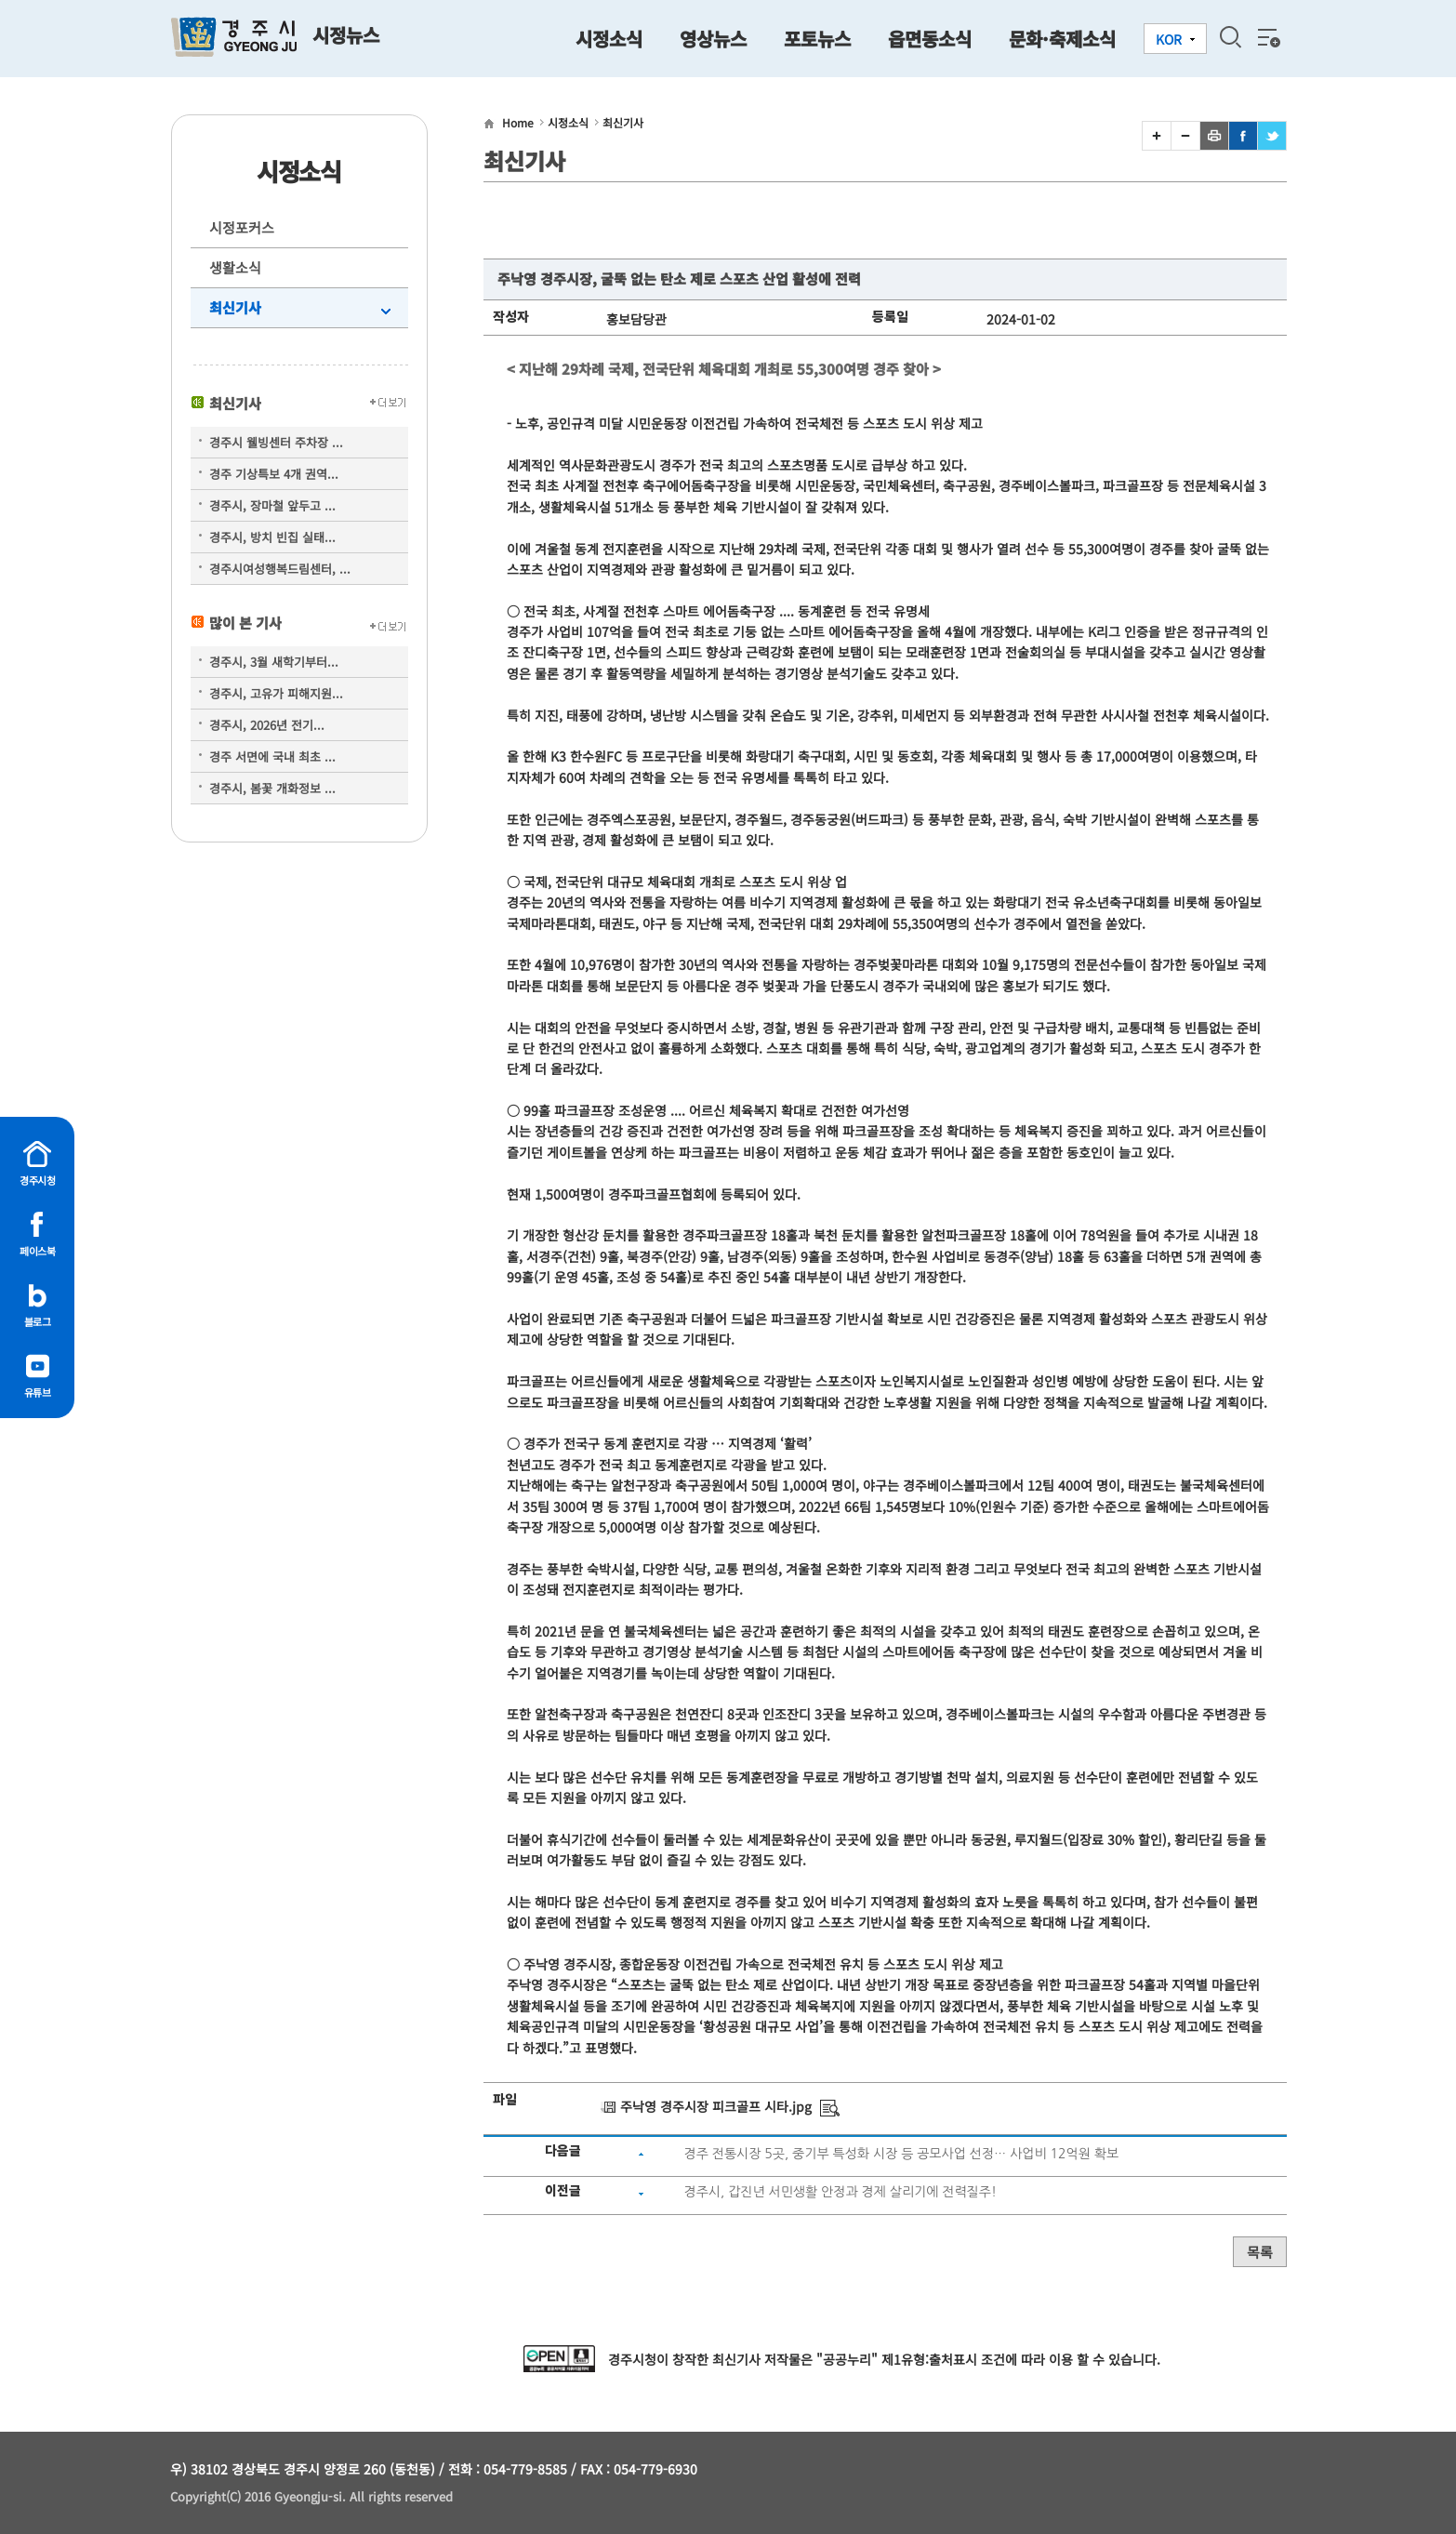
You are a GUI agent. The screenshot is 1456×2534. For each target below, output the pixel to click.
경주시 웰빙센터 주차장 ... (276, 442)
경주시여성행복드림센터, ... (280, 568)
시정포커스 (241, 227)
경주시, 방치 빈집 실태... (272, 537)
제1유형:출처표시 (929, 2359)
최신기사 (235, 307)
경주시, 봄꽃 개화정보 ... (272, 788)
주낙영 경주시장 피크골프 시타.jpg (716, 2106)
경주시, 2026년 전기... (266, 725)
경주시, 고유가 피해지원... (276, 693)
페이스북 (37, 1250)
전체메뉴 (1267, 37)
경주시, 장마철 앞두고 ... (272, 505)
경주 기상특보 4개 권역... (273, 474)
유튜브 (37, 1392)
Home (518, 122)
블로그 (37, 1321)
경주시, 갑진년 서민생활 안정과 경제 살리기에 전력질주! (839, 2191)
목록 (1260, 2252)
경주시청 (37, 1180)
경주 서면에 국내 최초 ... (272, 756)
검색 (1230, 37)
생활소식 (235, 267)
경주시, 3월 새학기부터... (273, 661)
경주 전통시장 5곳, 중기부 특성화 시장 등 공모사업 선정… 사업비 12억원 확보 (900, 2153)
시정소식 (568, 122)
